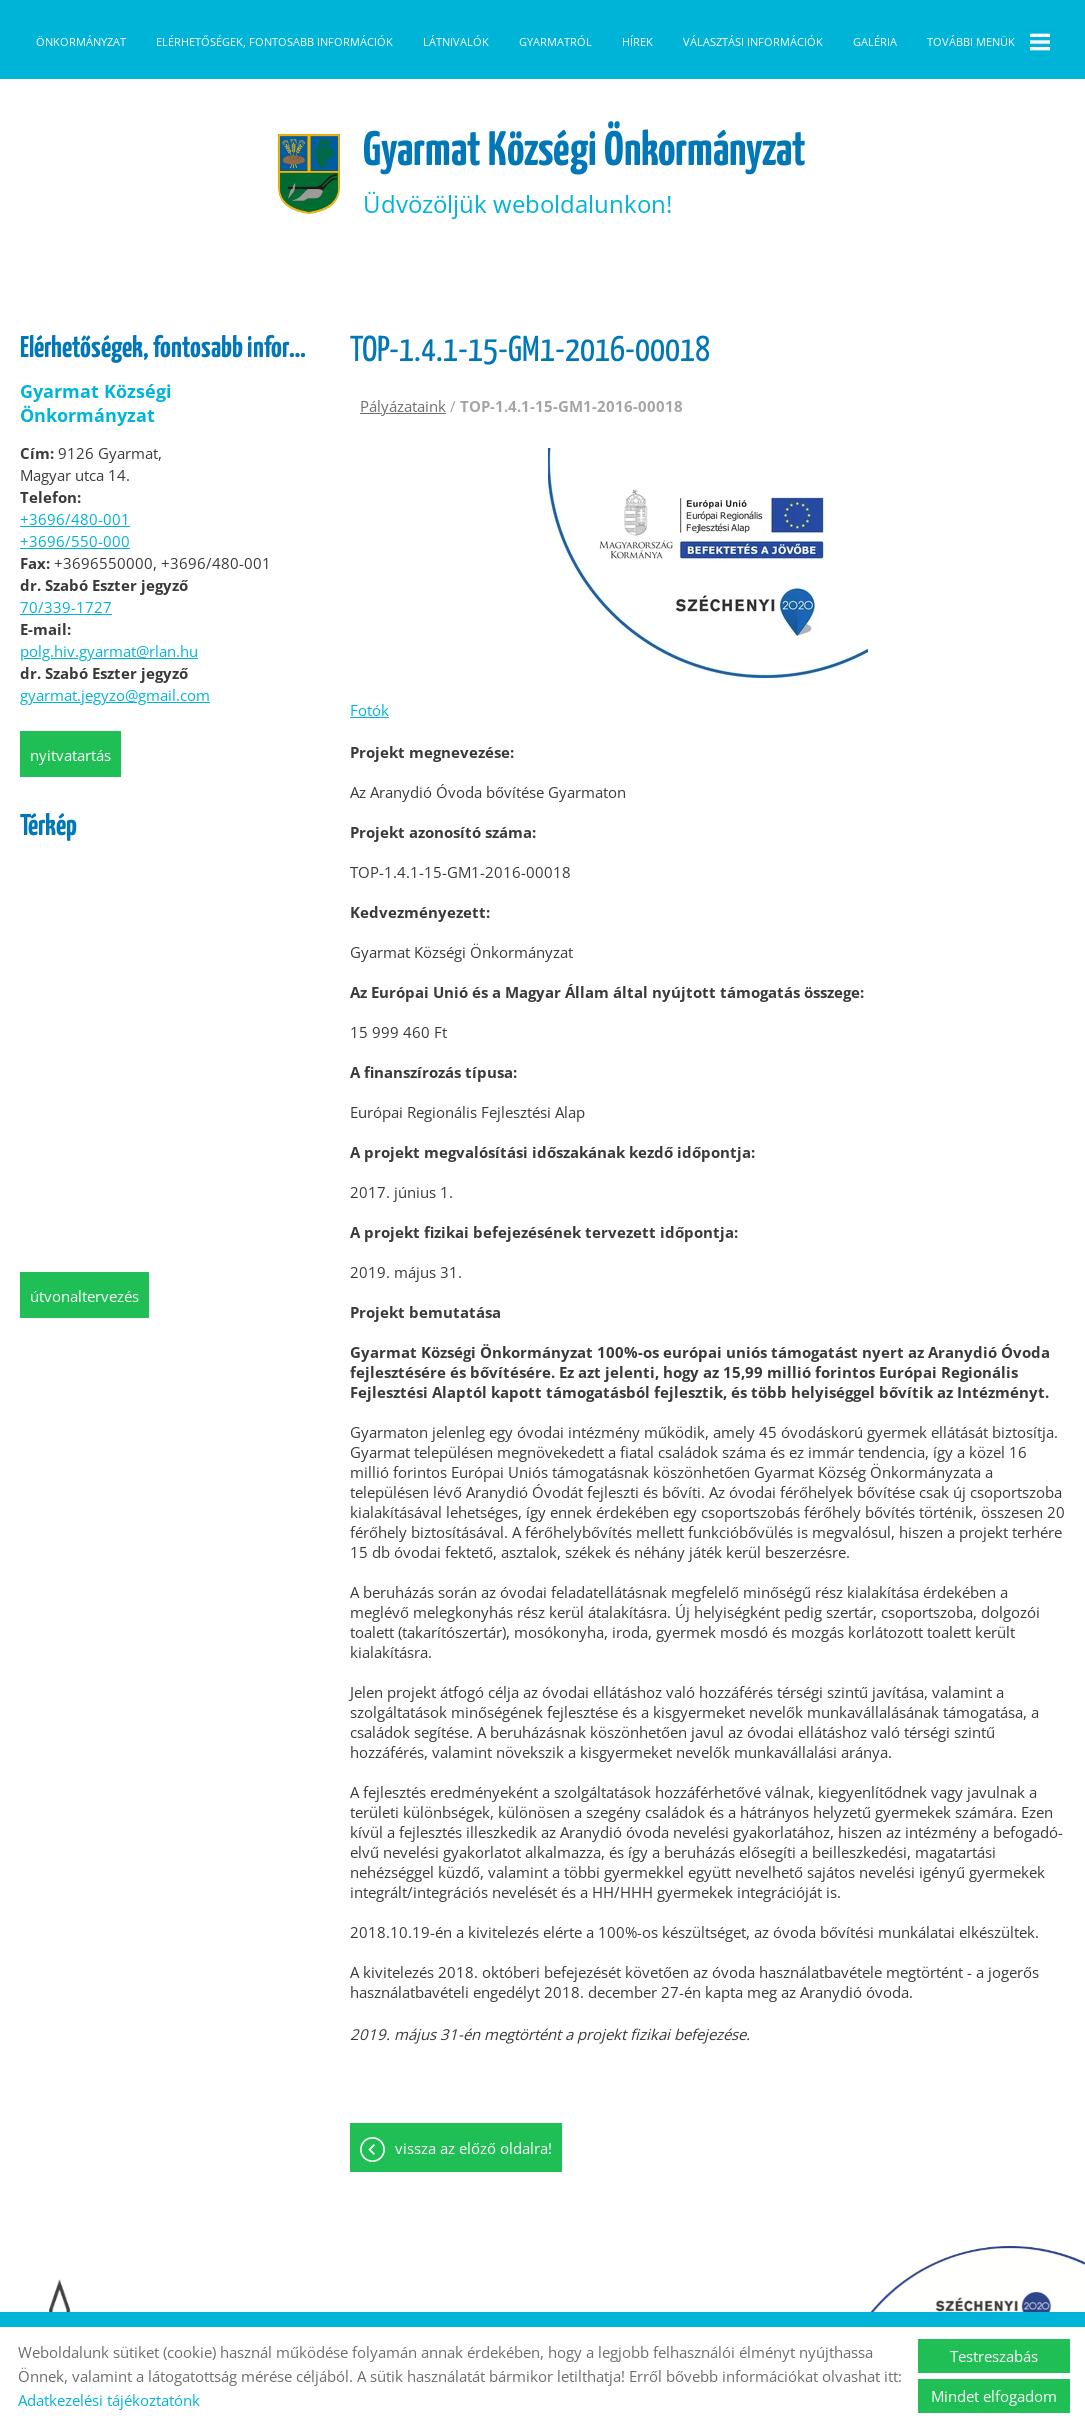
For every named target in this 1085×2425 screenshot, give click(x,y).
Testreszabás (994, 2356)
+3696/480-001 (75, 576)
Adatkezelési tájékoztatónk (109, 2400)
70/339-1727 (66, 664)
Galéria (875, 41)
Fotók (369, 767)
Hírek (637, 41)
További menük (988, 42)
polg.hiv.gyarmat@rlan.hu (109, 708)
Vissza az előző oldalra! (473, 2207)
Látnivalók (456, 41)
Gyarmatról (555, 41)
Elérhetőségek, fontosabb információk (274, 41)
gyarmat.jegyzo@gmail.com (115, 752)
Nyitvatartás (70, 812)
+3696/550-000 (75, 598)
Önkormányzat (81, 41)
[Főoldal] (300, 230)
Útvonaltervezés (84, 1353)
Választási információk (753, 41)
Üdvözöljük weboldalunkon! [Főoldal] (585, 229)
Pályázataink (403, 463)
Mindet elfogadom (994, 2396)
